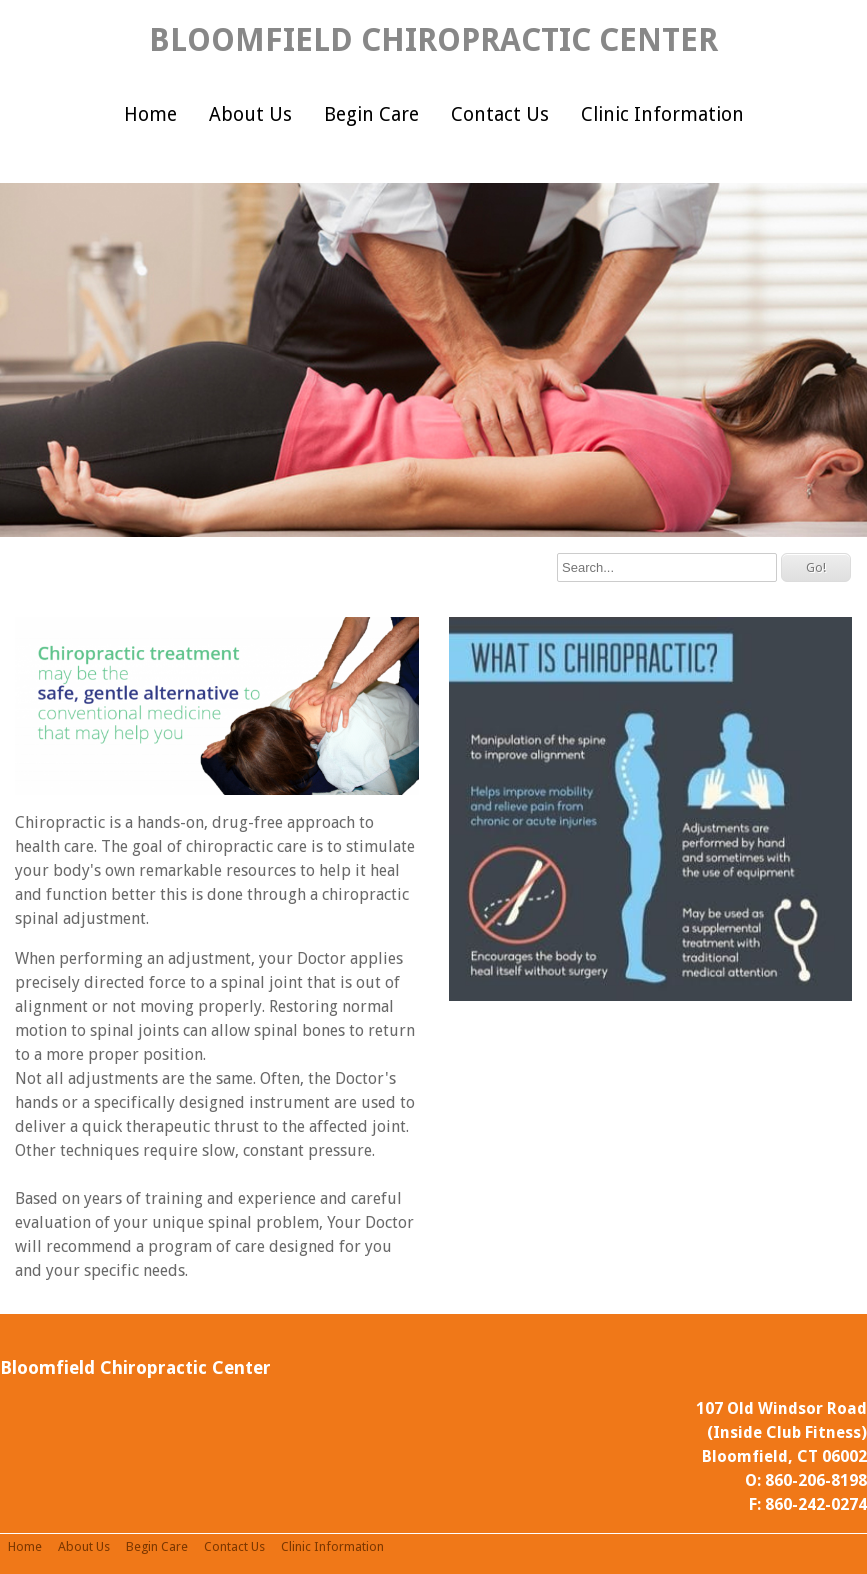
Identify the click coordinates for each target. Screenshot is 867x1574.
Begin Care (371, 114)
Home (150, 114)
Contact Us (500, 114)
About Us (250, 114)
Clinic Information (662, 114)
